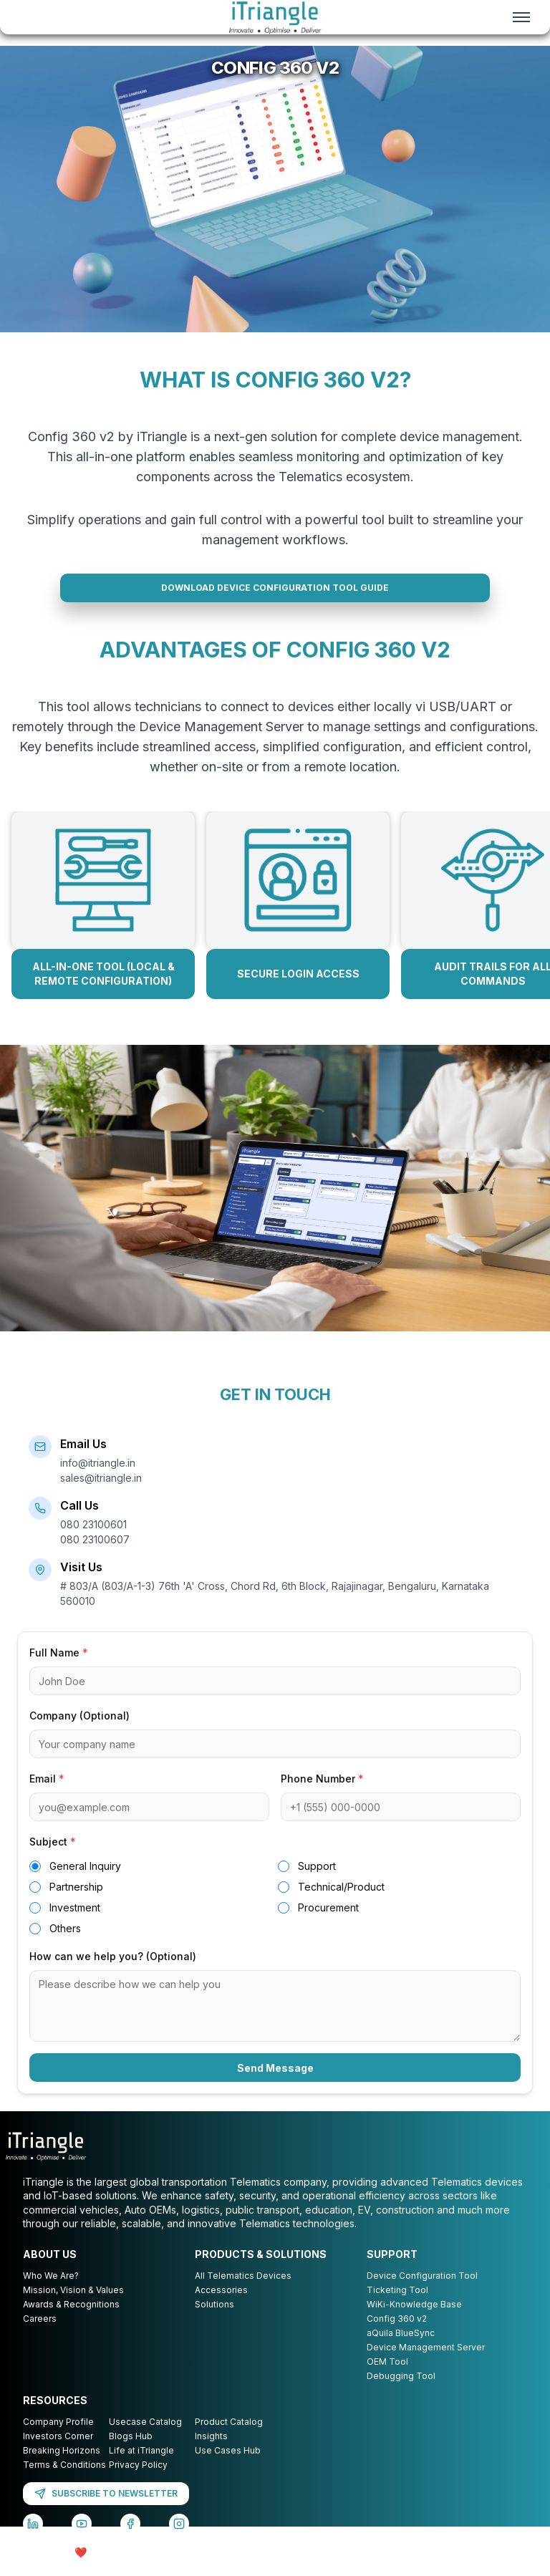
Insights (211, 2452)
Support (317, 1882)
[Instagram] (179, 2540)
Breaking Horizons (61, 2466)
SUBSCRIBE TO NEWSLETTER (106, 2510)
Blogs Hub (131, 2452)
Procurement (328, 1924)
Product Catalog (229, 2438)
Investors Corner (58, 2452)
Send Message (275, 2084)
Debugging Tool (401, 2392)
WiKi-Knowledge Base (414, 2320)
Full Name (58, 1669)
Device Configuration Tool (422, 2292)
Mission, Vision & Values (73, 2306)
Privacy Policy (138, 2481)
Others (65, 1945)
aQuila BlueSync (401, 2349)
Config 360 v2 (397, 2335)
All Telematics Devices (243, 2292)
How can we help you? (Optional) (112, 1973)
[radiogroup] (275, 1913)
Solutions (214, 2320)
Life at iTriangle (141, 2466)
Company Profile (58, 2438)
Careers (40, 2335)
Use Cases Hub (228, 2466)
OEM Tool (387, 2378)
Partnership (76, 1903)
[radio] (35, 1882)
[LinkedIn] (33, 2540)
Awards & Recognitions (71, 2320)
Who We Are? (51, 2292)
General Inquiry (85, 1882)
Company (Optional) (79, 1732)
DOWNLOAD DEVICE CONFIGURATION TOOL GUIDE (275, 601)
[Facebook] (130, 2540)
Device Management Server (426, 2363)
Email (46, 1795)
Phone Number (322, 1795)
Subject (52, 1858)
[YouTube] (82, 2540)
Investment (74, 1924)
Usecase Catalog (145, 2438)
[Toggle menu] (521, 17)
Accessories (221, 2306)
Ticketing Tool (397, 2306)
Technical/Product (341, 1903)
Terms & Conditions (64, 2481)
